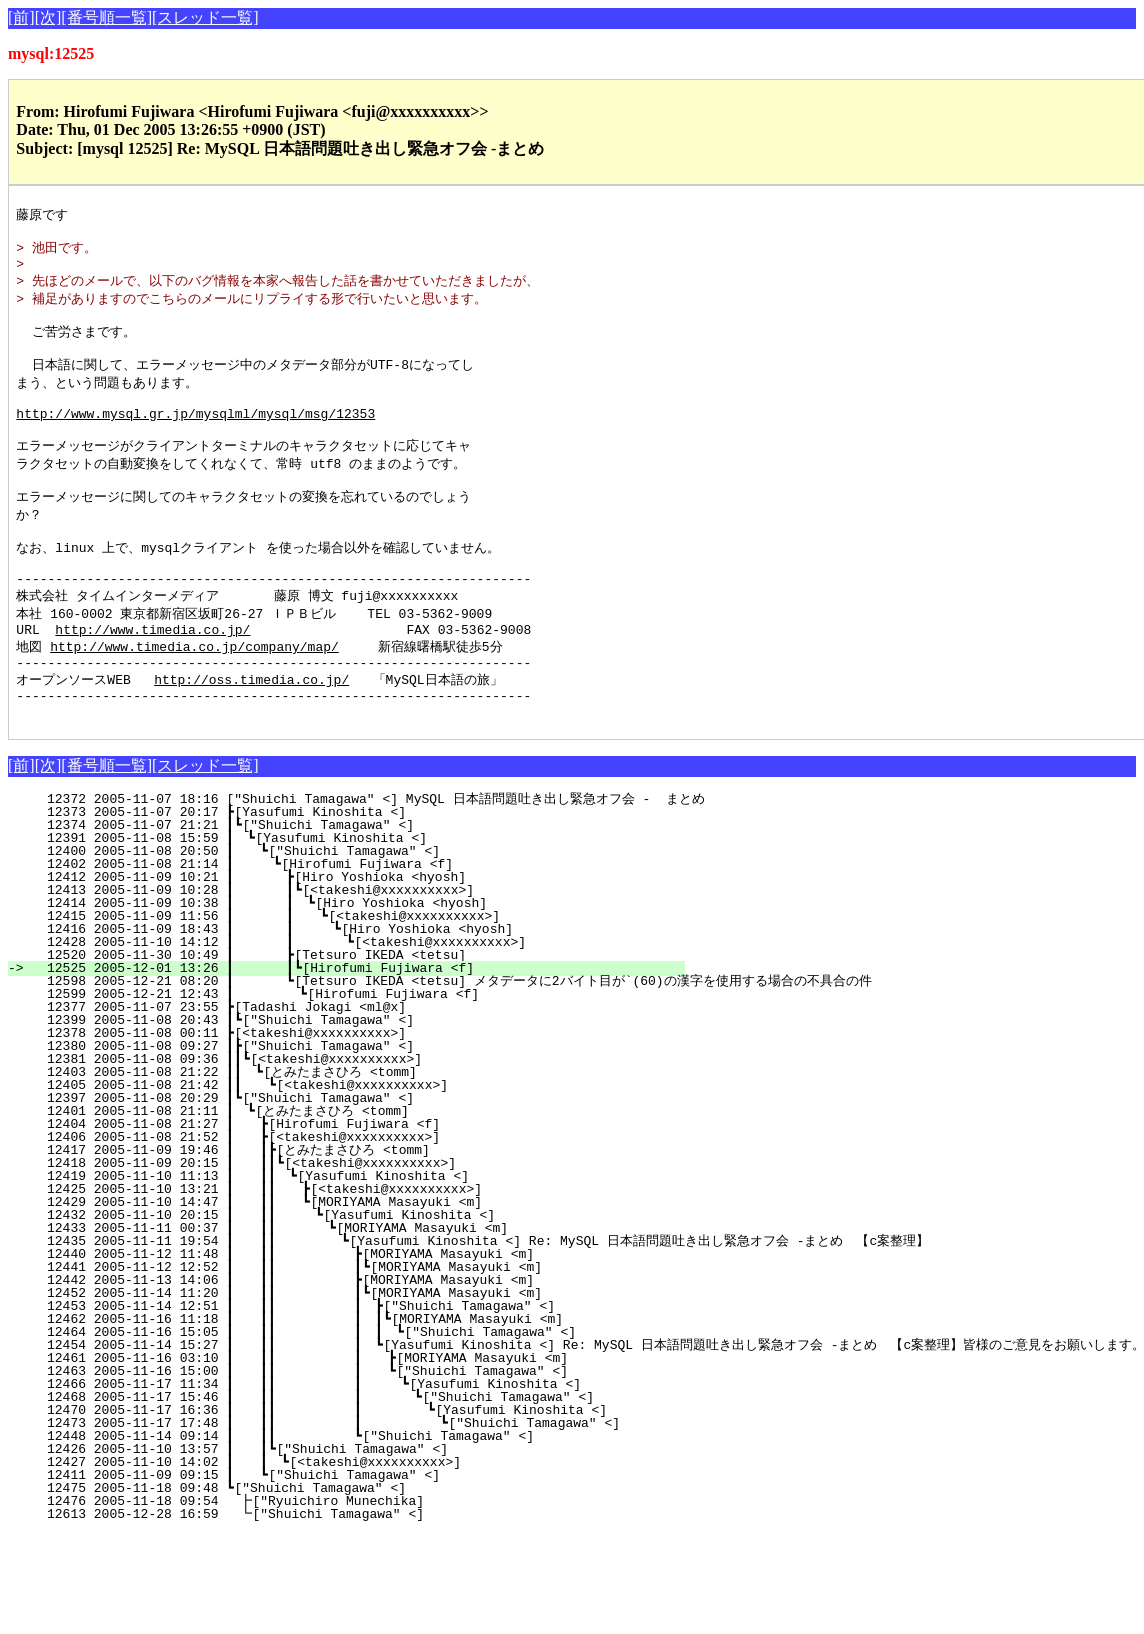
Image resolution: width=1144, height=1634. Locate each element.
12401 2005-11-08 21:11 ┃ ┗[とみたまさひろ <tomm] (356, 1172)
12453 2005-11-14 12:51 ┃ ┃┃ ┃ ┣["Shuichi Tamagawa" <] (343, 1367)
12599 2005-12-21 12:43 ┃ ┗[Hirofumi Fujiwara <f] (360, 1055)
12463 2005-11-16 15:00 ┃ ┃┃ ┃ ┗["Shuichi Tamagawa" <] (341, 1432)
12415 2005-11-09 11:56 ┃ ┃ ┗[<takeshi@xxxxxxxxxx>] (354, 977)
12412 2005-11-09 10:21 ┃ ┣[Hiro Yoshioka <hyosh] (361, 938)
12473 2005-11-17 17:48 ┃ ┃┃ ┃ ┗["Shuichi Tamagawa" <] (336, 1484)
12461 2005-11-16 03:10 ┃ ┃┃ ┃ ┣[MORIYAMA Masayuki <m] (341, 1419)
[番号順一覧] (106, 17)
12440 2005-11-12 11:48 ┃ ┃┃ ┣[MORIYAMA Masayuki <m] (348, 1315)
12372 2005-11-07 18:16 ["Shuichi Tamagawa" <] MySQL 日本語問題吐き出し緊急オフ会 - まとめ (367, 860)
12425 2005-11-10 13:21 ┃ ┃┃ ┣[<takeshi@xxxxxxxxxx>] (353, 1250)
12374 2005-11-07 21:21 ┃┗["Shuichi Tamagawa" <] (366, 886)
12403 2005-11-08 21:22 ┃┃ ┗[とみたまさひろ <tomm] (352, 1133)
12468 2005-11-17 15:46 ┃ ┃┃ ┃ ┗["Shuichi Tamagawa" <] (339, 1458)
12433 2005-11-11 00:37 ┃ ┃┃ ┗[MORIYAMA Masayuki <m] (351, 1289)
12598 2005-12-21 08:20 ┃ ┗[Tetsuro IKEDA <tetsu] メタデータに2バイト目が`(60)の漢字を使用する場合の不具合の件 (451, 1042)
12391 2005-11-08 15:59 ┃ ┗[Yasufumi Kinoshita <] (365, 899)
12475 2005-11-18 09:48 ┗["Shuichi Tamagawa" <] (370, 1549)
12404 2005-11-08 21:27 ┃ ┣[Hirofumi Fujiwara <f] (364, 1185)
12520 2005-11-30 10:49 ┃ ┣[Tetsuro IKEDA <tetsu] (361, 1016)
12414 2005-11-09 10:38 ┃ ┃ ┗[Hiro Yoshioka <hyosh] (356, 964)
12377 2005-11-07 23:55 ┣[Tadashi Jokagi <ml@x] (370, 1068)
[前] (21, 17)
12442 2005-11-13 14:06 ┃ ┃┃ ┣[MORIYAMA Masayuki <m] (348, 1341)
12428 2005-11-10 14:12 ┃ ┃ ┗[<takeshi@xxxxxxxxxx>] (352, 1003)
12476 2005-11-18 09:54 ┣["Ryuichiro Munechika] (369, 1562)
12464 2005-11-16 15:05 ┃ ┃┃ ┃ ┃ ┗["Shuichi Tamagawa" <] (338, 1393)
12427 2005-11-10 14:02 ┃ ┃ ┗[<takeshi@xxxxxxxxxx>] (358, 1523)
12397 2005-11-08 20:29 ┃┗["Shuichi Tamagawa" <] (366, 1159)
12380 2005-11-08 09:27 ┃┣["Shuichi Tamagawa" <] (366, 1107)
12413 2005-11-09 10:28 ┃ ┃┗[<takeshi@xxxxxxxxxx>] (357, 951)
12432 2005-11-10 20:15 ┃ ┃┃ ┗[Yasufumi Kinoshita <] (352, 1276)
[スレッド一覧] (205, 17)
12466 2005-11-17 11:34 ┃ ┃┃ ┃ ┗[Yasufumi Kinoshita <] (340, 1445)
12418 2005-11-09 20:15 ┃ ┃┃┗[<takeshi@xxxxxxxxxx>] (356, 1224)
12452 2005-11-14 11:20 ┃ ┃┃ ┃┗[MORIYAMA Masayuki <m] (344, 1354)
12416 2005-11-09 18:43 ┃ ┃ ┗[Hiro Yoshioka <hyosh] (353, 990)
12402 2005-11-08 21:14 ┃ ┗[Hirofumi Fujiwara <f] (362, 925)
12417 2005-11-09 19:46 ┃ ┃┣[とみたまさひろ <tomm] (351, 1211)
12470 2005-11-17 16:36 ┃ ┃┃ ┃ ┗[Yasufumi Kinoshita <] (338, 1471)
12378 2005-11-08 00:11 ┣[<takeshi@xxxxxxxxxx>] (370, 1094)
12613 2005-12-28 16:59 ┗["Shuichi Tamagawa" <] (369, 1575)
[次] (48, 17)
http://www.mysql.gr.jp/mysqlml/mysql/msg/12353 (195, 438)
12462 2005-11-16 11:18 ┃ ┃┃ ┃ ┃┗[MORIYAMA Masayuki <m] (339, 1380)
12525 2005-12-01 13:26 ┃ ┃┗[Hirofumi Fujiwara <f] (357, 1029)
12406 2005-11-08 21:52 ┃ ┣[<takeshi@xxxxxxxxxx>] (364, 1198)
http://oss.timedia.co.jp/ (251, 734)
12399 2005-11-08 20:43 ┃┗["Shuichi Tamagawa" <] (366, 1081)
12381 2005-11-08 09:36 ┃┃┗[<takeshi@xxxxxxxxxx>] (362, 1120)
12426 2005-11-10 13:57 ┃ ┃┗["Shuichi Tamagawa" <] (360, 1510)
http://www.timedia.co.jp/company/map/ (194, 697)
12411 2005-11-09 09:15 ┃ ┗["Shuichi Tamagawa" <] (364, 1536)
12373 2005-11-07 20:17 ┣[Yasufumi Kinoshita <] (370, 873)
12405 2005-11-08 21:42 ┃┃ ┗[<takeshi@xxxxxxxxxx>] (360, 1146)
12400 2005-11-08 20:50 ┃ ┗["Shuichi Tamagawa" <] (364, 912)
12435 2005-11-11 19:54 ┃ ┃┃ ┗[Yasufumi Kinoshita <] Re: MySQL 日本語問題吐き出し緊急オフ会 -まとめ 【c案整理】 (479, 1302)
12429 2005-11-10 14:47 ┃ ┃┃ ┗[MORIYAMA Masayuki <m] (353, 1263)
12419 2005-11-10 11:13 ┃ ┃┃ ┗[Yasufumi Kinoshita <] (354, 1237)
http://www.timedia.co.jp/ (152, 679)
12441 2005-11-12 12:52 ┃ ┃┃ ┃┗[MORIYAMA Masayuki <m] (344, 1328)
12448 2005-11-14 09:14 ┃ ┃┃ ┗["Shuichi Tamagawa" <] (348, 1497)
